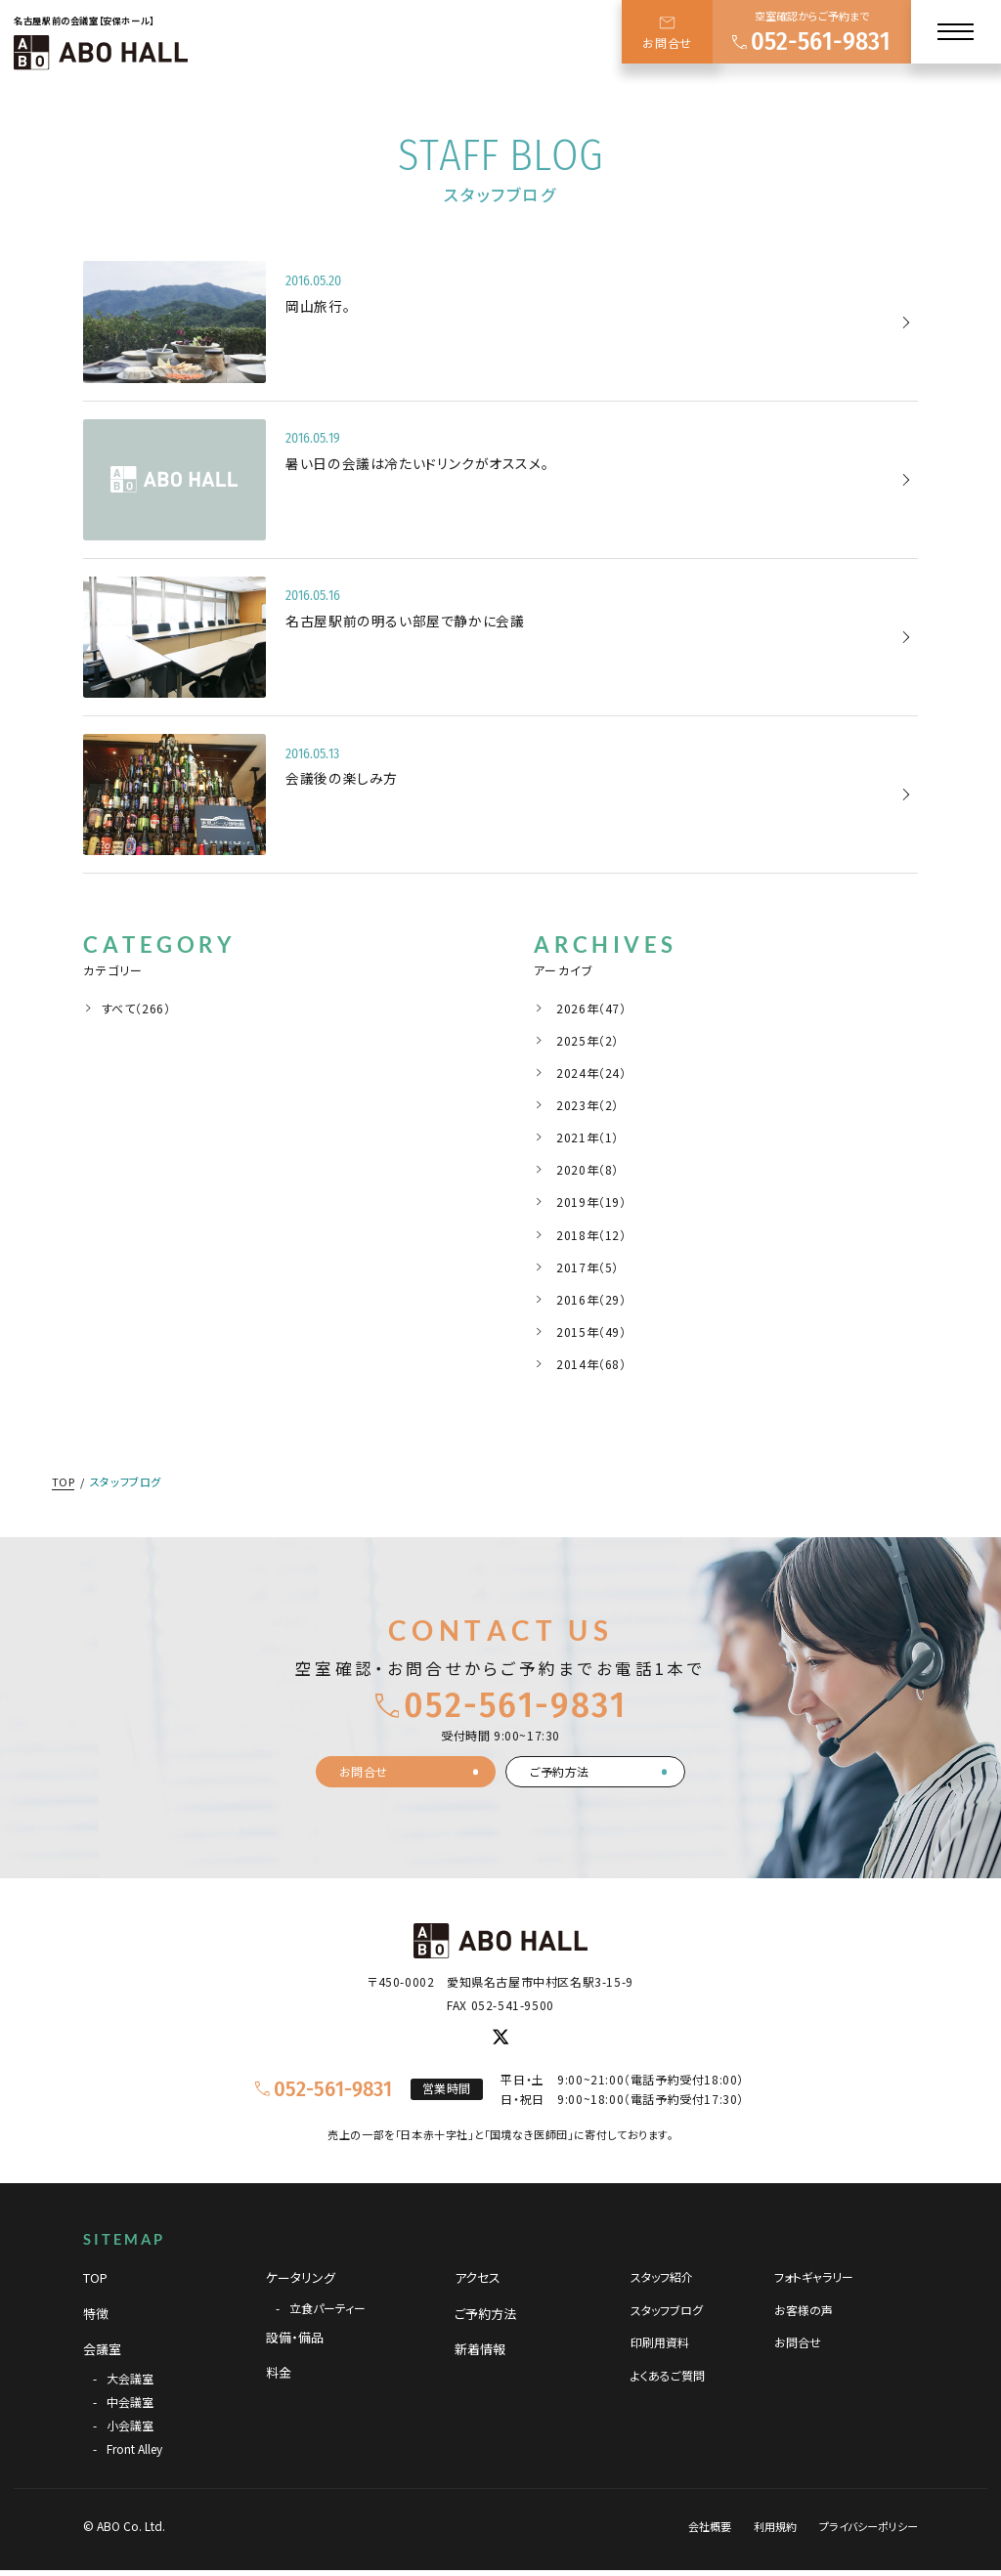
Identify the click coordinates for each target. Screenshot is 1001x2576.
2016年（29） (591, 1299)
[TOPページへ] (101, 51)
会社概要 (709, 2526)
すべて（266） (136, 1008)
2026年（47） (591, 1008)
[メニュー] (956, 32)
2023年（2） (587, 1104)
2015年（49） (591, 1331)
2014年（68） (591, 1363)
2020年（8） (587, 1169)
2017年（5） (587, 1267)
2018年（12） (591, 1234)
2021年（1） (587, 1137)
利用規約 (775, 2526)
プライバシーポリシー (868, 2526)
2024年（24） (591, 1072)
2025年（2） (587, 1040)
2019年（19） (591, 1201)
